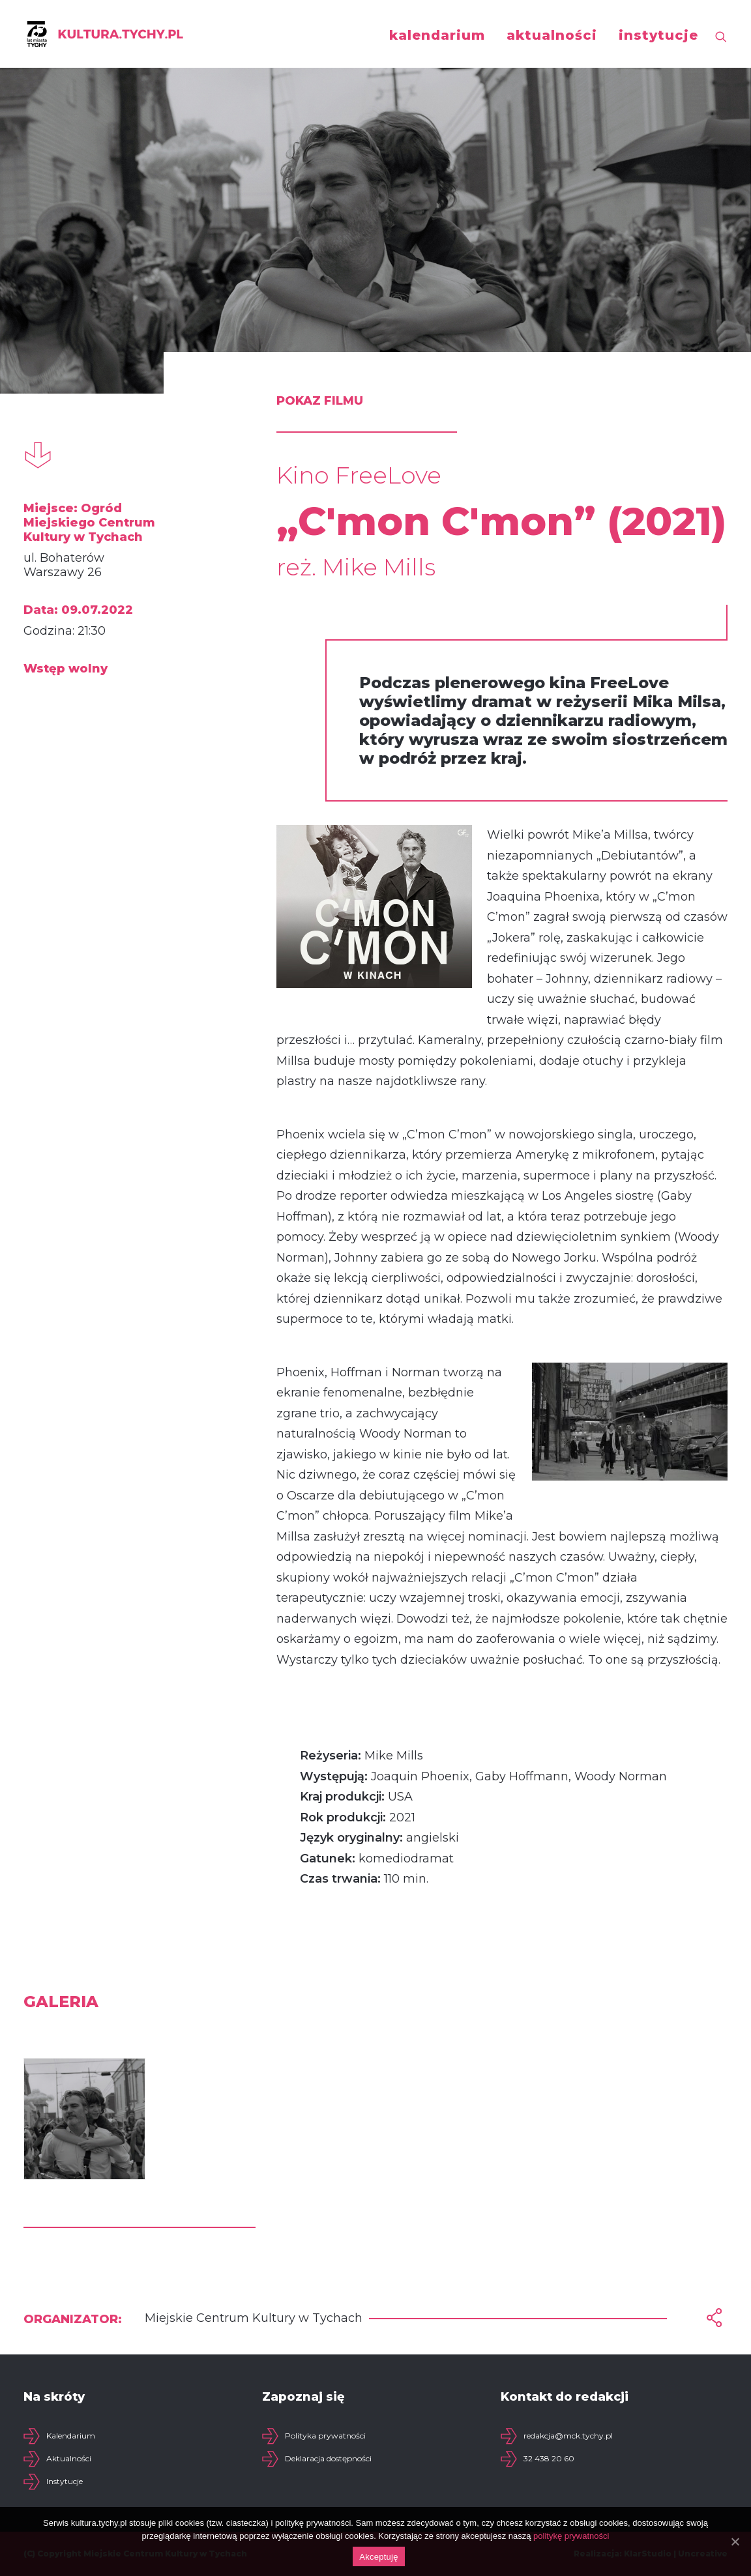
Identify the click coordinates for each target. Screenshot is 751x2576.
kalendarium (437, 35)
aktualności (552, 35)
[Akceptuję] (734, 2541)
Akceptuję (378, 2557)
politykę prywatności (571, 2536)
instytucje (658, 35)
